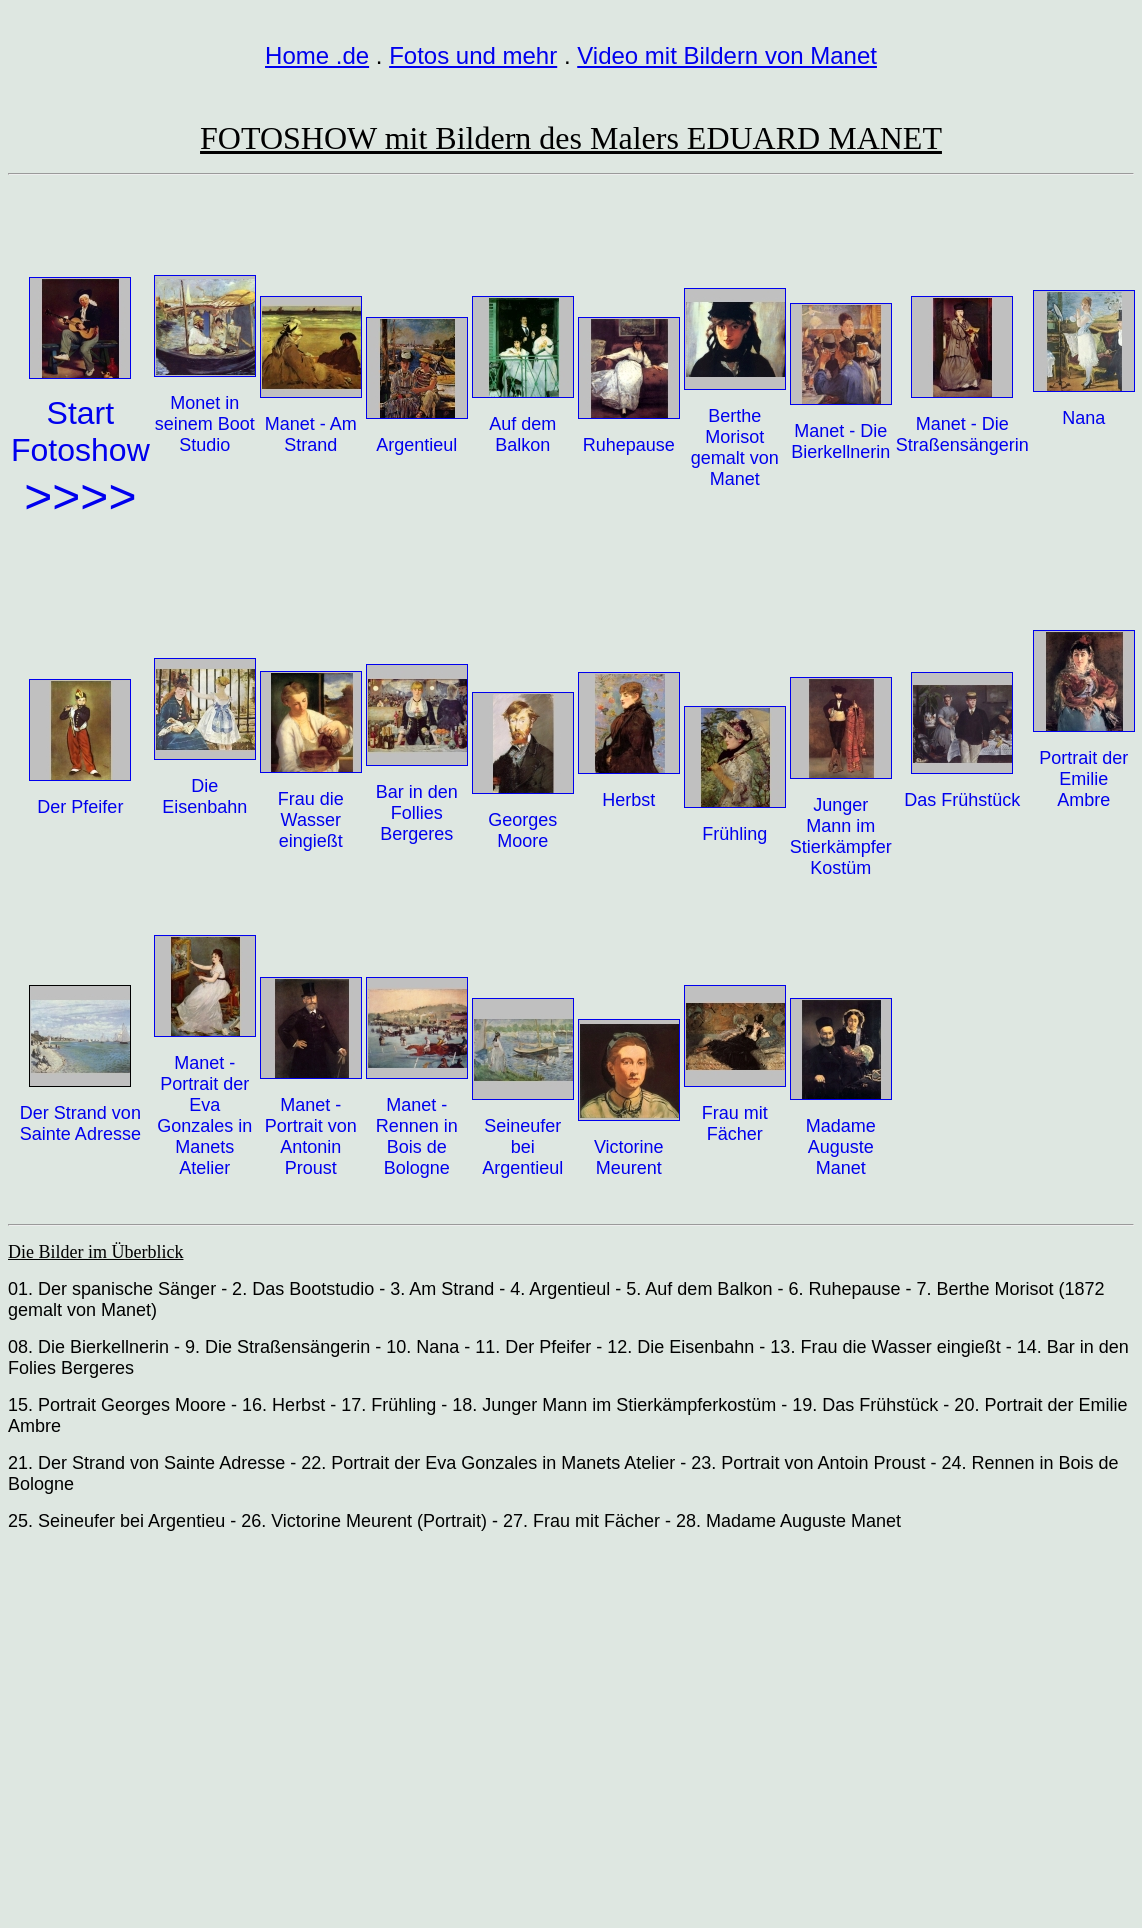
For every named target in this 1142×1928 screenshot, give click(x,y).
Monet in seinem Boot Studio (205, 424)
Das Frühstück (962, 800)
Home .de (317, 55)
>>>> (80, 496)
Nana (1083, 418)
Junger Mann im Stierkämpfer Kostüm (841, 836)
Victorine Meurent (629, 1157)
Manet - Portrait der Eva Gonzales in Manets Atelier (204, 1115)
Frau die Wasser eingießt (311, 820)
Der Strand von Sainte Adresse (80, 1123)
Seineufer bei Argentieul (522, 1147)
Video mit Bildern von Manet (727, 55)
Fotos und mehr (473, 55)
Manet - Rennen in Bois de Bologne (417, 1136)
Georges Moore (522, 830)
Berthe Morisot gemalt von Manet (735, 447)
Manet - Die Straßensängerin (962, 434)
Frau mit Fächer (735, 1123)
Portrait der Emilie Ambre (1083, 779)
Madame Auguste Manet (841, 1147)
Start (81, 413)
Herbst (628, 800)
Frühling (734, 834)
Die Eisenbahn (204, 796)
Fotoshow (80, 450)
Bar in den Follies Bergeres (417, 813)
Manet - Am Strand (311, 434)
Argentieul (416, 445)
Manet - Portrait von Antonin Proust (311, 1136)
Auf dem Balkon (522, 434)
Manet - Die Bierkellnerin (840, 441)
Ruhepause (629, 445)
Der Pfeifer (80, 807)
